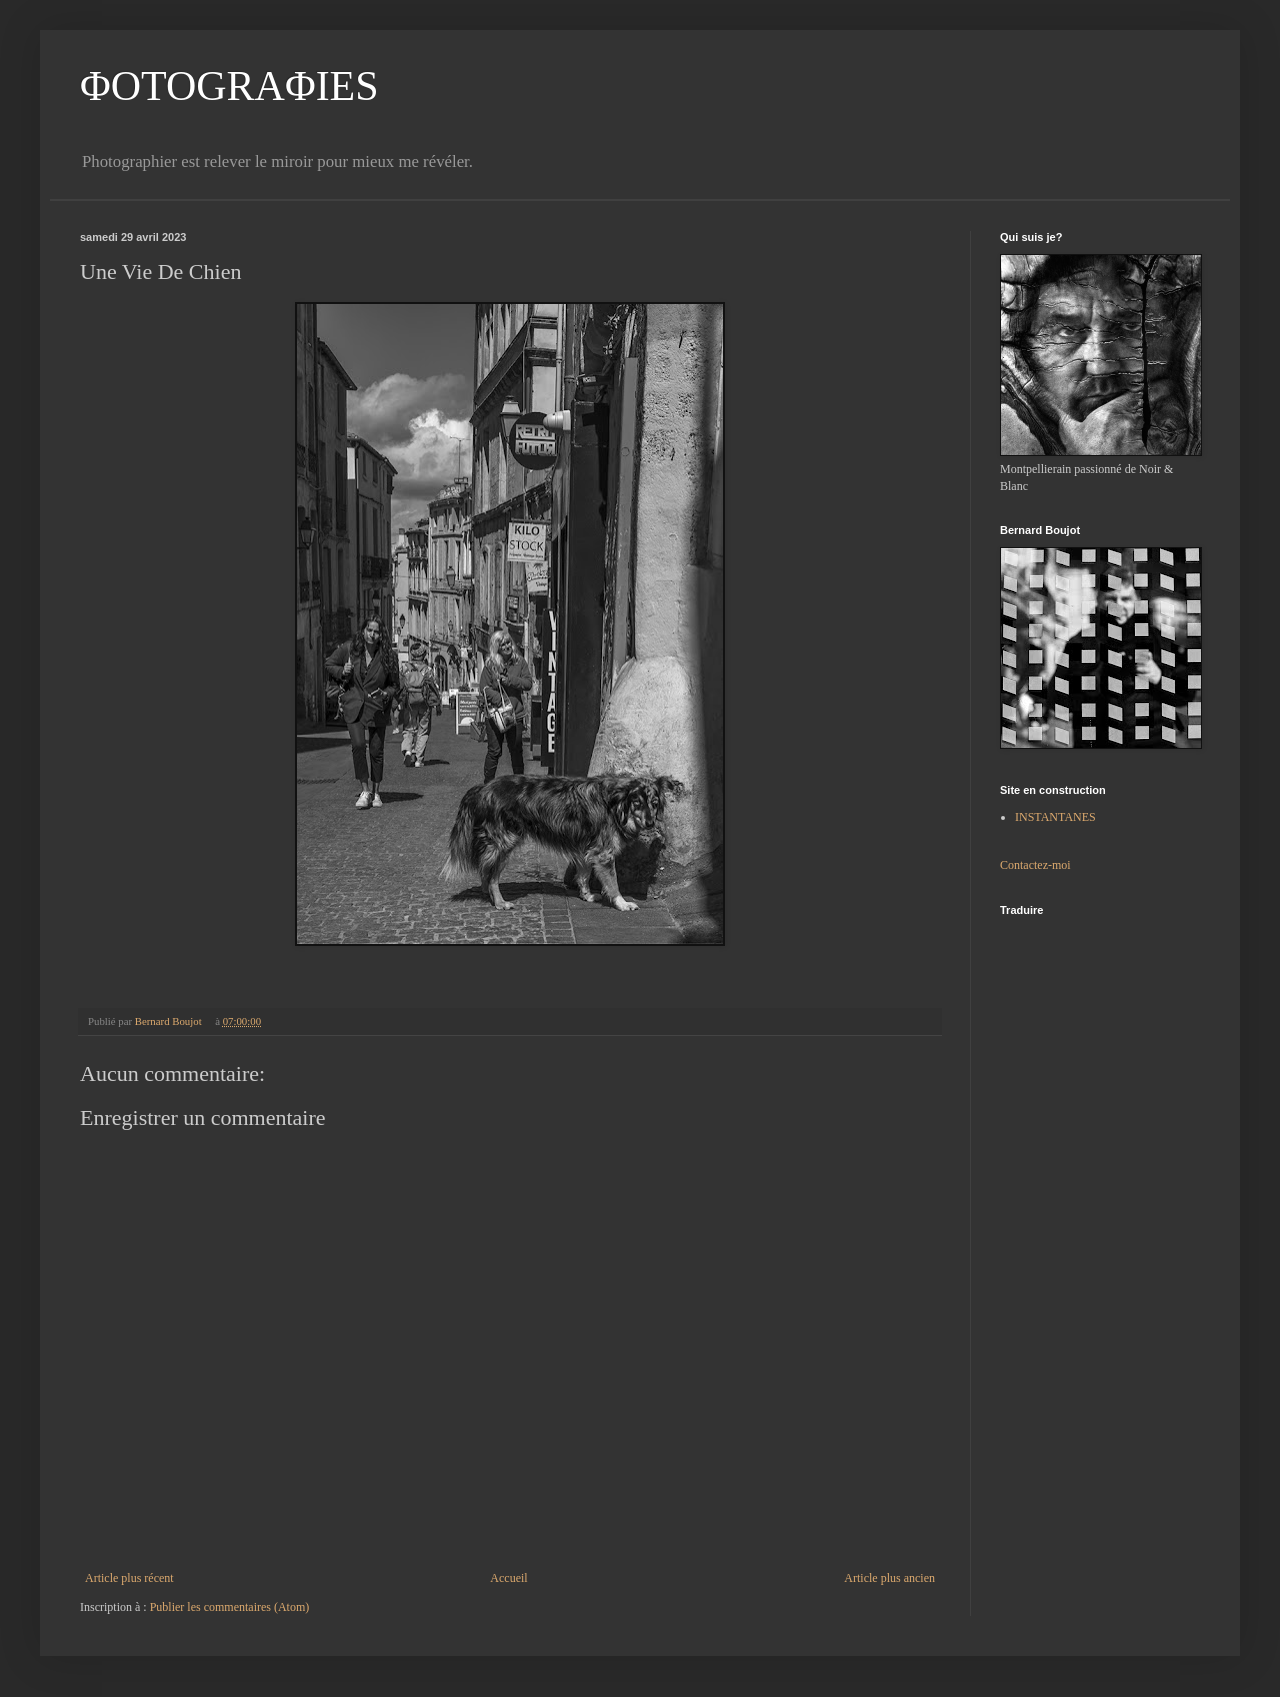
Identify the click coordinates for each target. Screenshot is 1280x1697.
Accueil (508, 1578)
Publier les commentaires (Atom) (230, 1607)
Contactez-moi (1035, 865)
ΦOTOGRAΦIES (229, 86)
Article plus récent (129, 1578)
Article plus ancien (889, 1578)
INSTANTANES (1055, 817)
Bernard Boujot (170, 1021)
